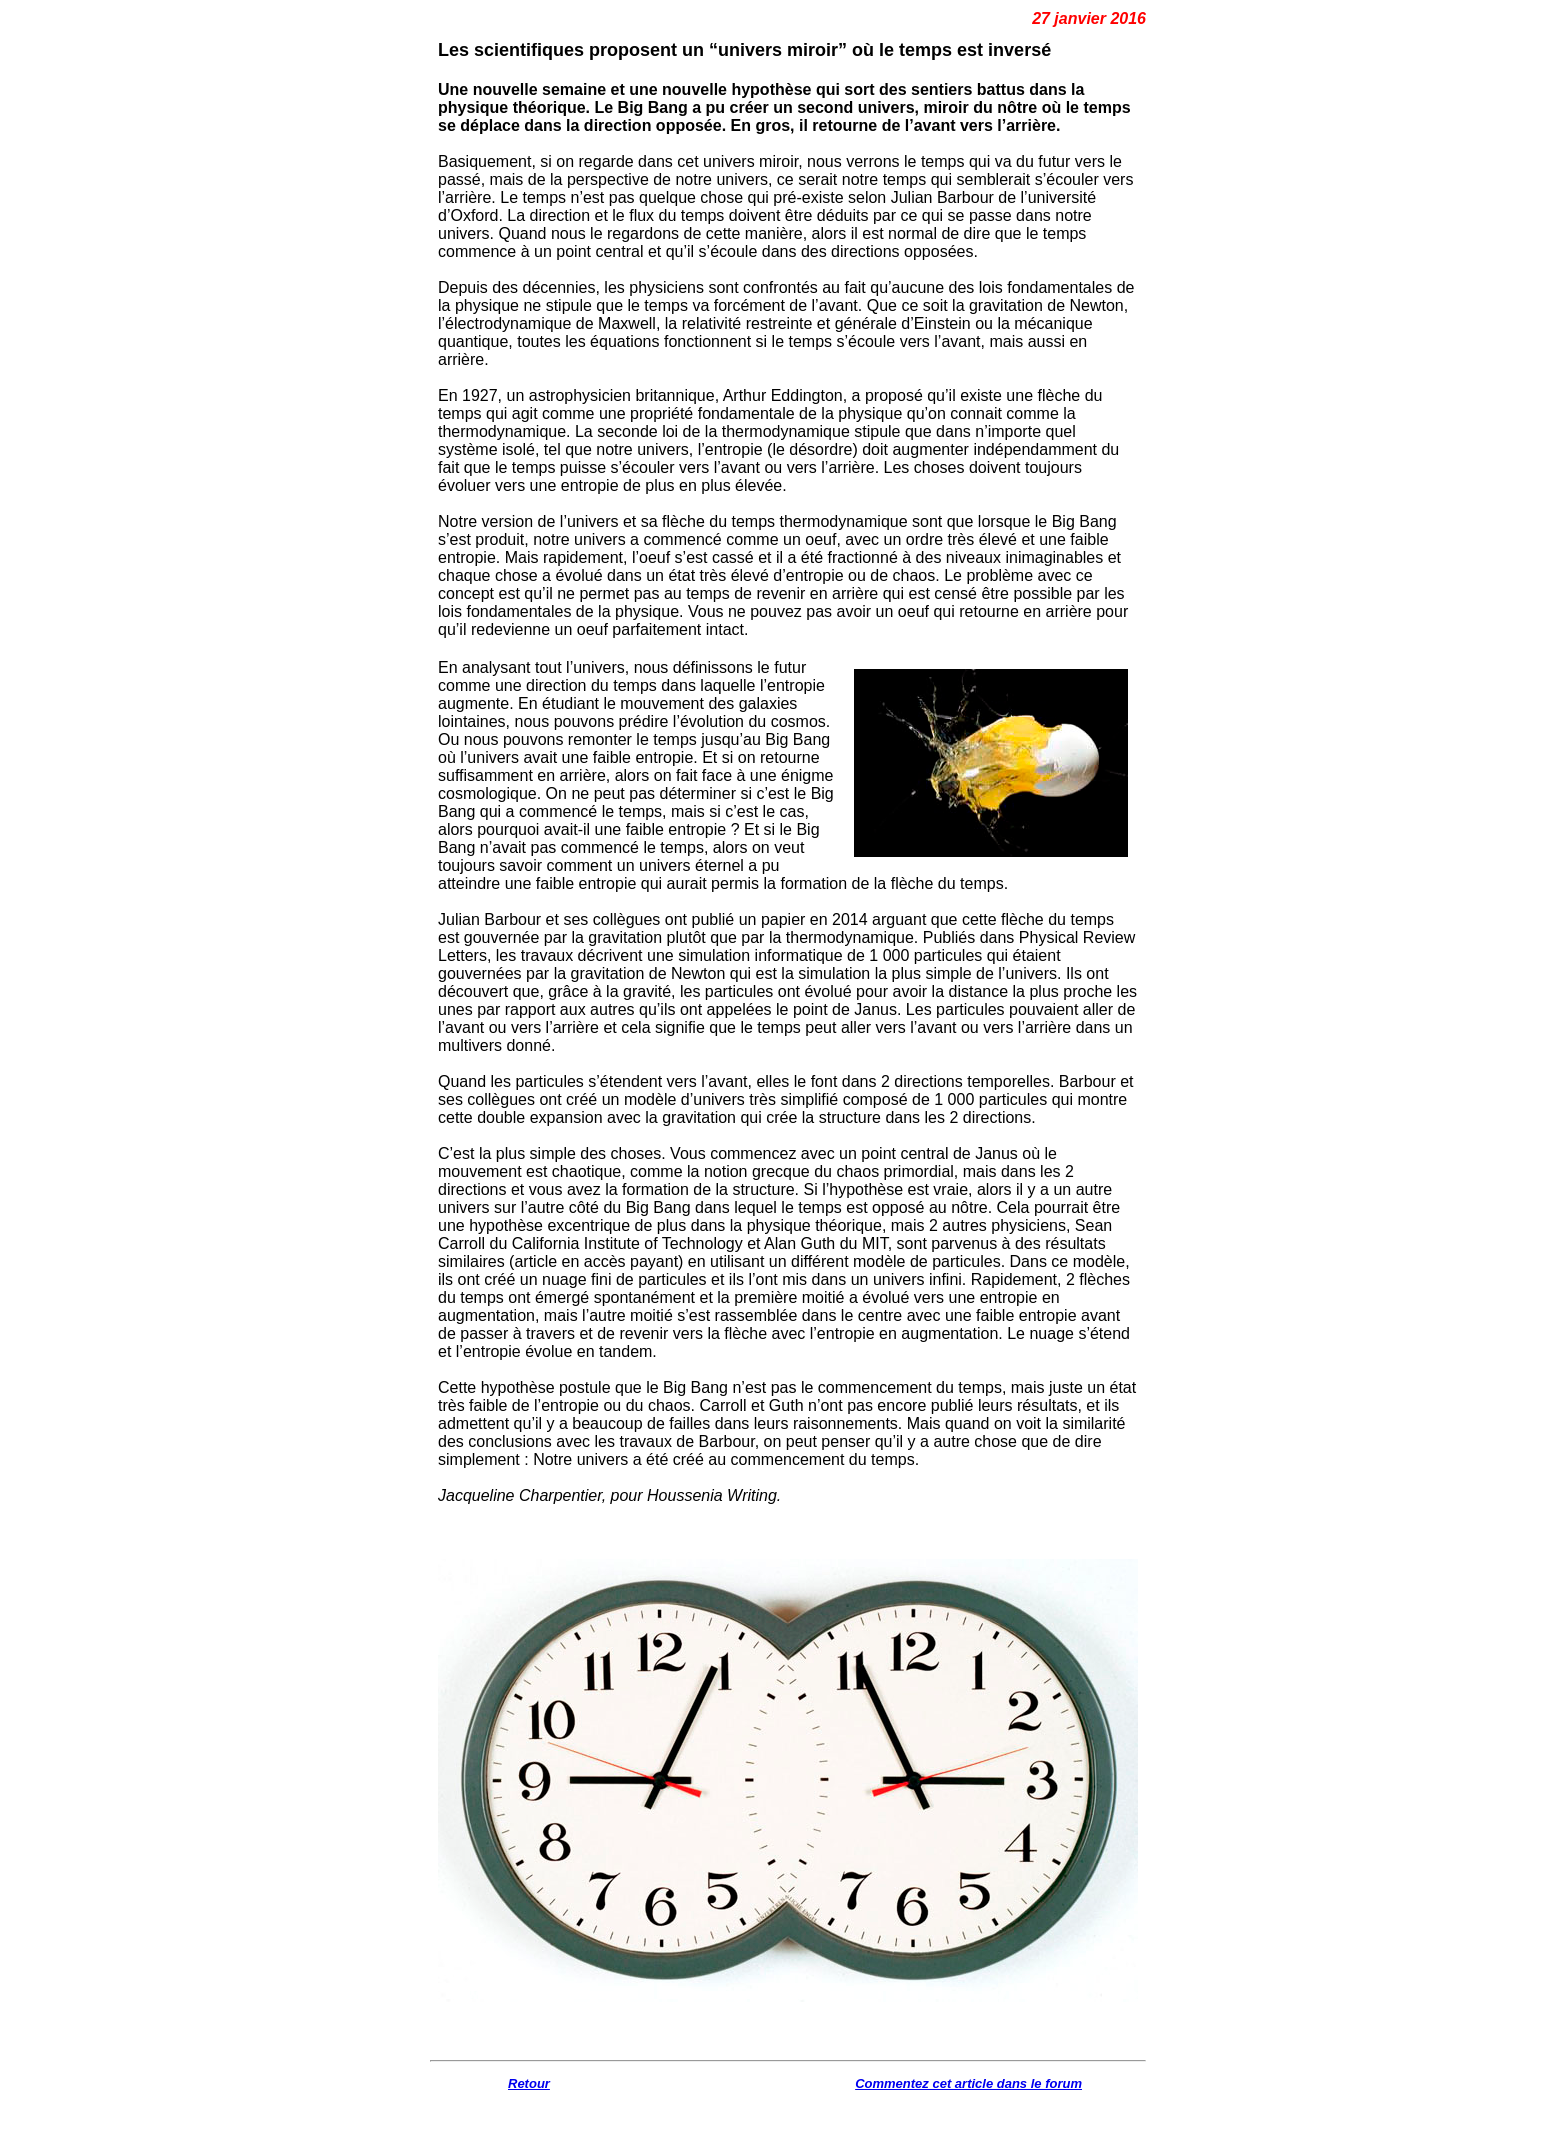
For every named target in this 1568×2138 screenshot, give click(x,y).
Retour (529, 2083)
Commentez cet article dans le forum (968, 2083)
